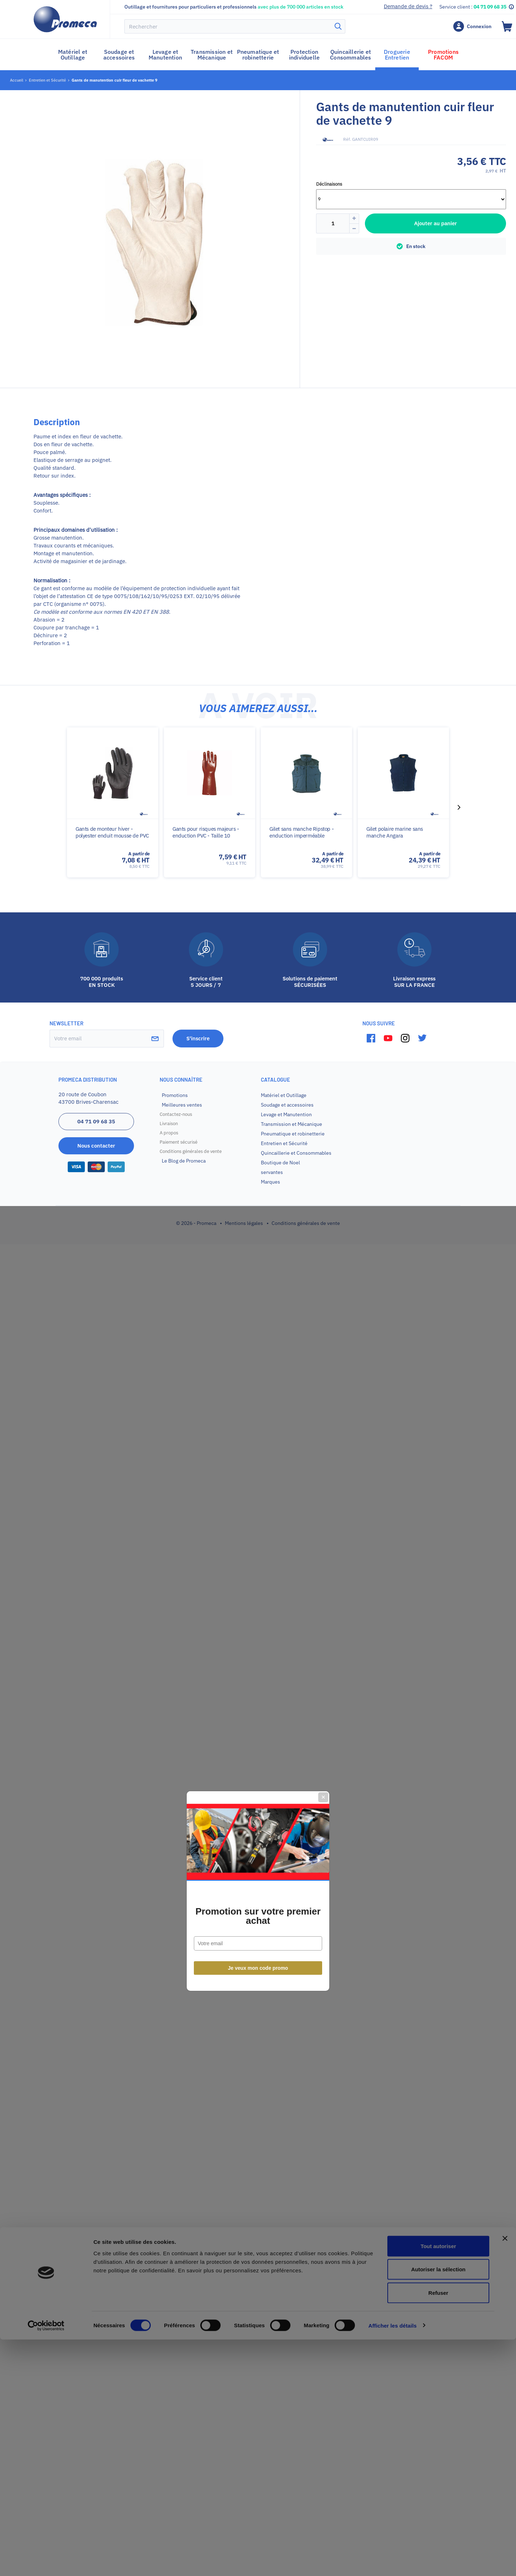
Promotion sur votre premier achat (257, 1313)
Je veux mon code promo (258, 1365)
